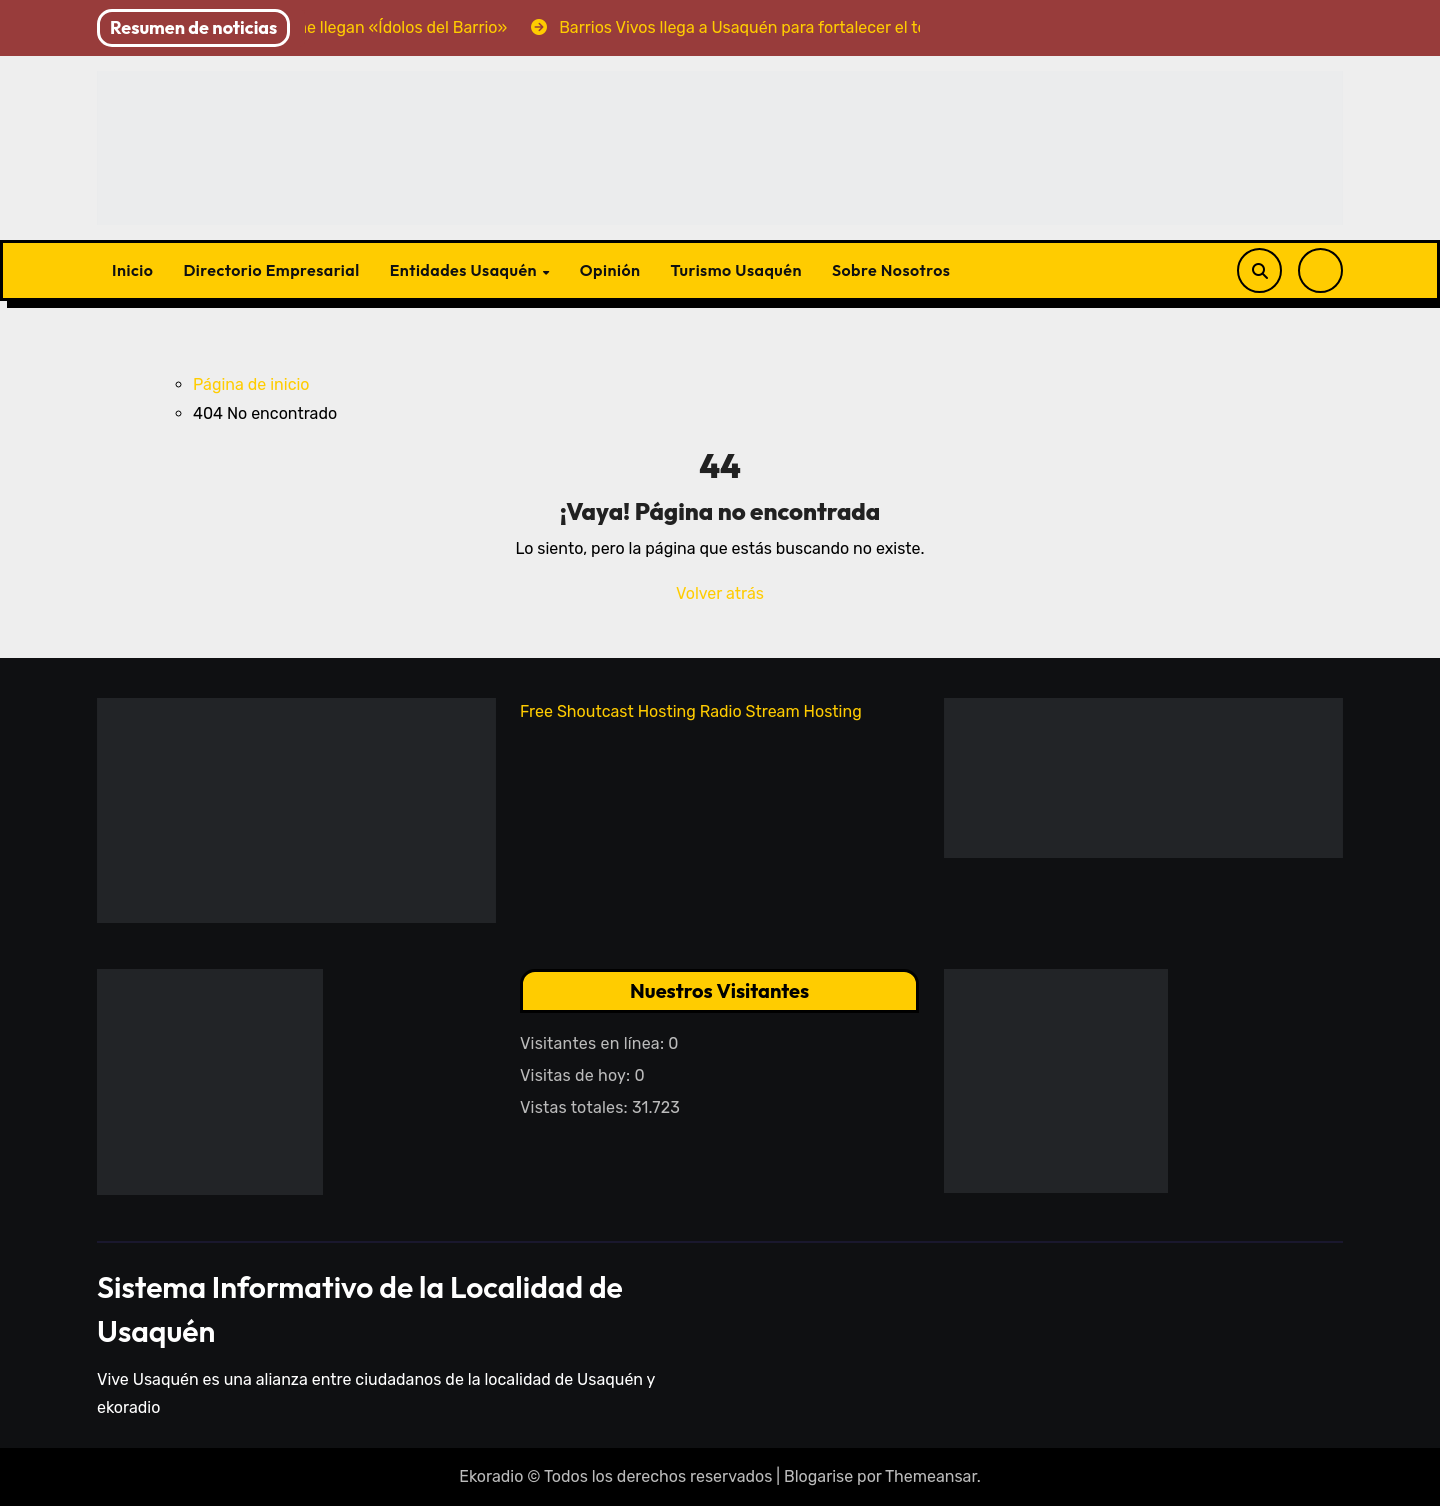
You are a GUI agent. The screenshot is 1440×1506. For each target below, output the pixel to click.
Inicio (132, 270)
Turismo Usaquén (736, 270)
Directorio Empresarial (271, 270)
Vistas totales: (576, 1107)
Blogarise (818, 1476)
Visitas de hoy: (577, 1075)
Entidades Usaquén (465, 270)
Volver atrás (720, 593)
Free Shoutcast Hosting (608, 711)
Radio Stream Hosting (781, 711)
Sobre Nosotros (891, 270)
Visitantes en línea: (594, 1043)
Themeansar (931, 1476)
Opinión (610, 270)
